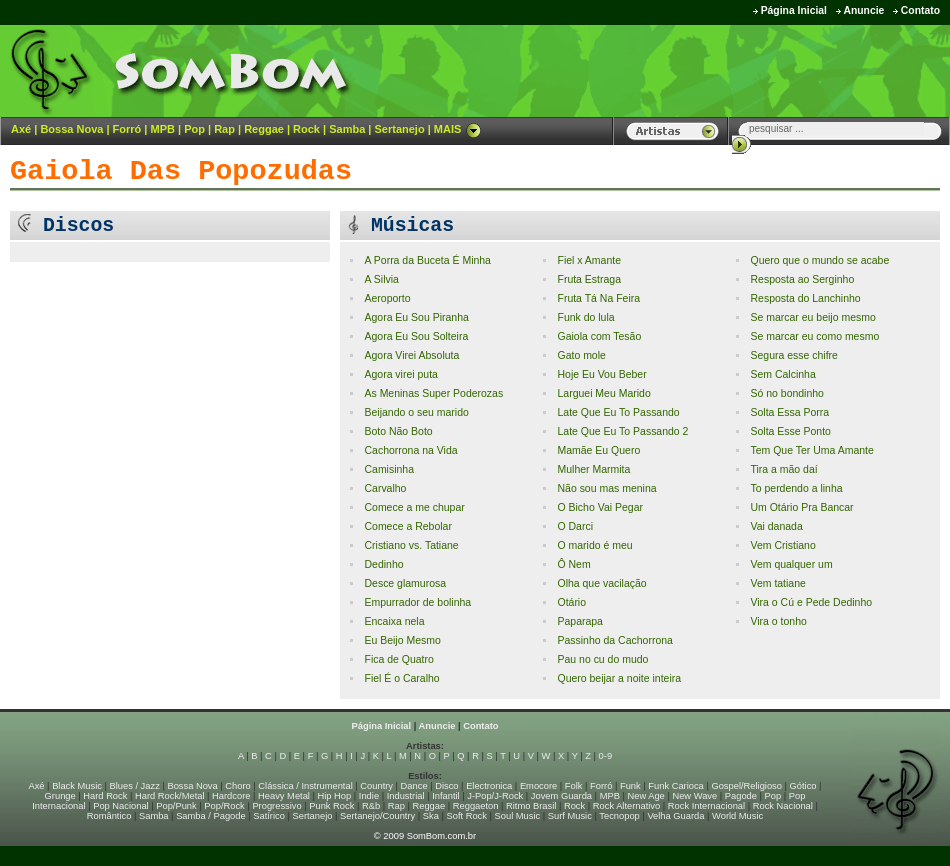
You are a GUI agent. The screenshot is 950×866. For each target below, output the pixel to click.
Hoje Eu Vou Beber (601, 374)
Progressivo (276, 806)
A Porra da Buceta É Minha (427, 260)
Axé (21, 129)
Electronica (489, 786)
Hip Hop (335, 796)
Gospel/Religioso (746, 786)
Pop (194, 129)
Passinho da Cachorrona (614, 640)
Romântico (109, 816)
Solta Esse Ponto (790, 431)
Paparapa (579, 621)
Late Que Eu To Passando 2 (622, 431)
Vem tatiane (777, 583)
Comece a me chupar (414, 507)
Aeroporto (387, 298)
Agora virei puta (400, 374)
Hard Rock (105, 796)
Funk (630, 786)
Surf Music (570, 816)
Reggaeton (476, 806)
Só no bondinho (786, 393)
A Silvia (381, 279)
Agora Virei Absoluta (411, 355)
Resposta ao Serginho (802, 279)
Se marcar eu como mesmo (814, 336)
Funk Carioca (675, 786)
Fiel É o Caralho (401, 678)
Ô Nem (573, 564)
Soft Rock (467, 816)
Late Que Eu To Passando (618, 412)
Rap (224, 129)
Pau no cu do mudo (602, 659)
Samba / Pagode (211, 816)
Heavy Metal (284, 796)
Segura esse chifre (793, 355)
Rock (306, 129)
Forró (127, 129)
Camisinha (389, 469)
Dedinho (383, 564)
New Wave (694, 796)
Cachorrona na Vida (410, 450)
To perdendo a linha (796, 488)
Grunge (60, 796)
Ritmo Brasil (531, 806)
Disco (446, 786)
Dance (414, 786)
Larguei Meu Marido (603, 393)
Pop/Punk (176, 806)
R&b (371, 806)
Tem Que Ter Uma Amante (811, 450)
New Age (645, 796)
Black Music (77, 786)
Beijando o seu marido (416, 412)
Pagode (741, 796)
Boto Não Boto (398, 431)
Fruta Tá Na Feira (598, 298)
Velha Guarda (675, 816)
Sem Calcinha (782, 374)
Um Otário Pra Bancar (801, 507)
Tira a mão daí (783, 469)
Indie (369, 796)
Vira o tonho (778, 621)
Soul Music (518, 816)
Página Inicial (794, 10)
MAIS (458, 129)
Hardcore (231, 796)
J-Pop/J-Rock (495, 796)
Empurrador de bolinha (417, 602)
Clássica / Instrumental (305, 786)
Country (376, 786)
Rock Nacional (783, 806)
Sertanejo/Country (377, 816)
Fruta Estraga (589, 279)
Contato (920, 10)
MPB (163, 129)
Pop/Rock (224, 806)
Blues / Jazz (135, 786)
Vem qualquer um (791, 564)
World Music (737, 816)
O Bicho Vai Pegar (599, 507)
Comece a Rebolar (407, 526)
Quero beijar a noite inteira (619, 678)
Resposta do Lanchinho (805, 298)
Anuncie (863, 10)
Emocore (538, 786)
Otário (571, 602)
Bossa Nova (71, 129)
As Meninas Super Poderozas (433, 393)
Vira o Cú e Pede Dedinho (811, 602)
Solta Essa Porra (789, 412)
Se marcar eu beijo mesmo (812, 317)
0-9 (605, 756)
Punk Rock (331, 806)
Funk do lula (585, 317)
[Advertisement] (701, 70)
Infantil (445, 796)
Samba (347, 129)
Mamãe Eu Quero (598, 450)
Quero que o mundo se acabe (819, 260)
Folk (574, 786)
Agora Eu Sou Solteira (416, 336)
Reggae (264, 129)
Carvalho (385, 488)
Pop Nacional (121, 806)
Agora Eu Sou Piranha (416, 317)
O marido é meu (594, 545)
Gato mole (581, 355)
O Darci (575, 526)
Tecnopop (619, 816)
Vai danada (776, 526)
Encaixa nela (394, 621)
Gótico (803, 786)
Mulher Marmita (593, 469)
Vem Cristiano (782, 545)
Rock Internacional (706, 806)
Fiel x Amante (589, 260)
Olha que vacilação (601, 583)
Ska (431, 816)
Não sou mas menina (606, 488)
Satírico (269, 816)
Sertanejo (399, 129)
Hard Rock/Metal (169, 796)
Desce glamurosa (405, 583)
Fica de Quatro (398, 659)
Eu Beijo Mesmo (402, 640)
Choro (237, 786)
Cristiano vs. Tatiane (411, 545)
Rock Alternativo (626, 806)
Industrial (406, 796)
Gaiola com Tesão (599, 336)
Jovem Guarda (561, 796)
